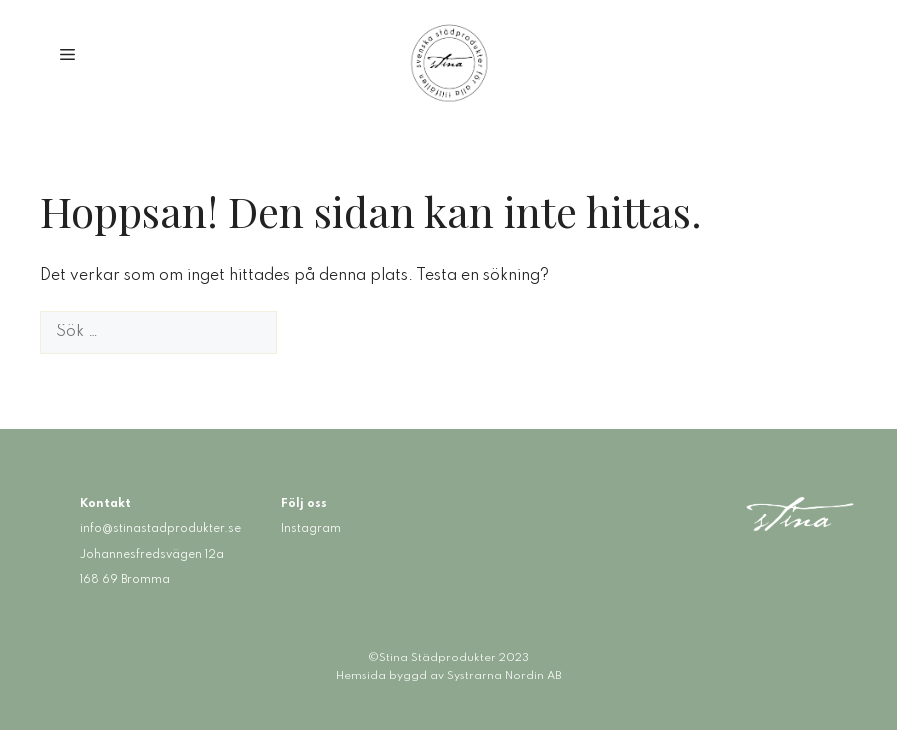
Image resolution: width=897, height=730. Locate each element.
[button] (67, 55)
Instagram (311, 529)
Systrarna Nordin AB (504, 676)
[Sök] (309, 332)
